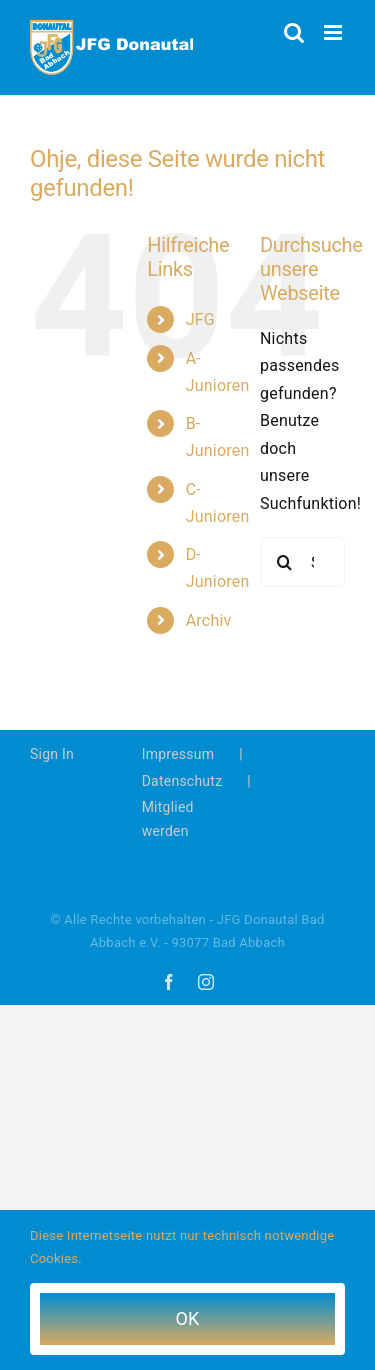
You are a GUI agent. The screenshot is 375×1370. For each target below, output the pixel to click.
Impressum (178, 754)
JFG (200, 319)
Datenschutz (182, 781)
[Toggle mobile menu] (334, 32)
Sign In (52, 754)
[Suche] (285, 562)
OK (187, 1318)
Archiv (209, 620)
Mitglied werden (168, 819)
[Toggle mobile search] (294, 32)
